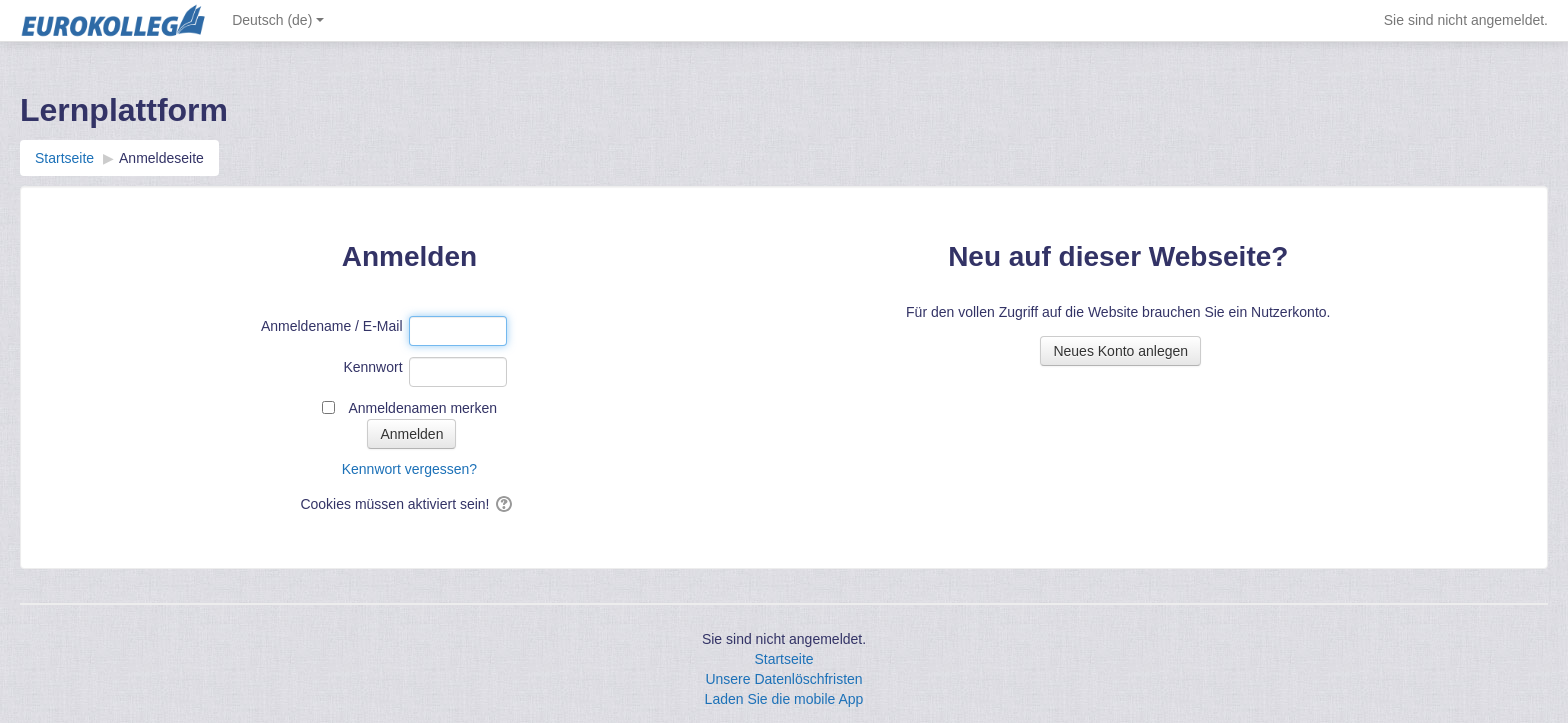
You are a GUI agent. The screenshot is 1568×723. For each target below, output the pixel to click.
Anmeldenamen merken (422, 408)
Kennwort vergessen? (409, 469)
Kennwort (372, 367)
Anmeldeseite (161, 158)
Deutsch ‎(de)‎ (278, 20)
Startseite (783, 659)
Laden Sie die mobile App (784, 699)
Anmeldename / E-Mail (332, 326)
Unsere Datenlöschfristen (783, 679)
